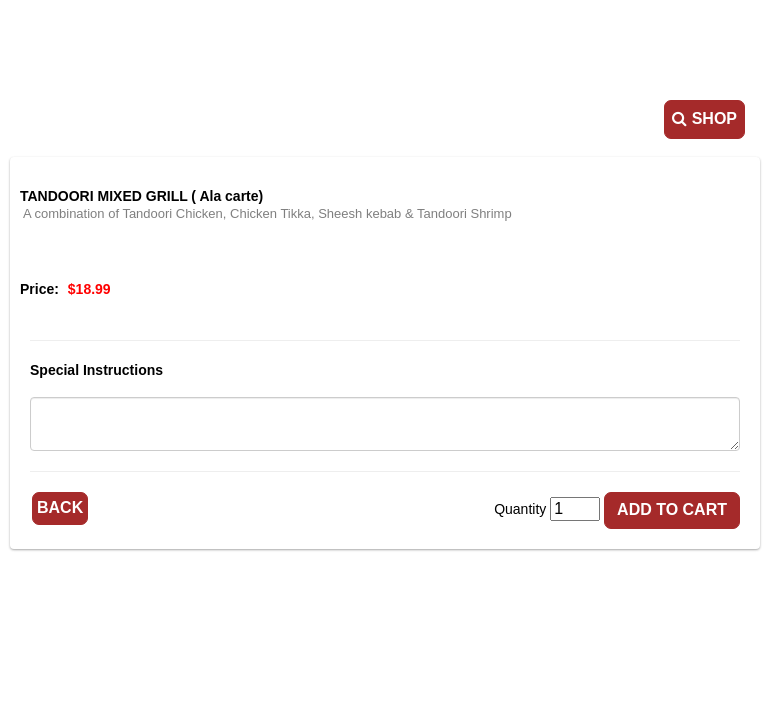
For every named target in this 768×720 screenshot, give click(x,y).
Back (60, 507)
